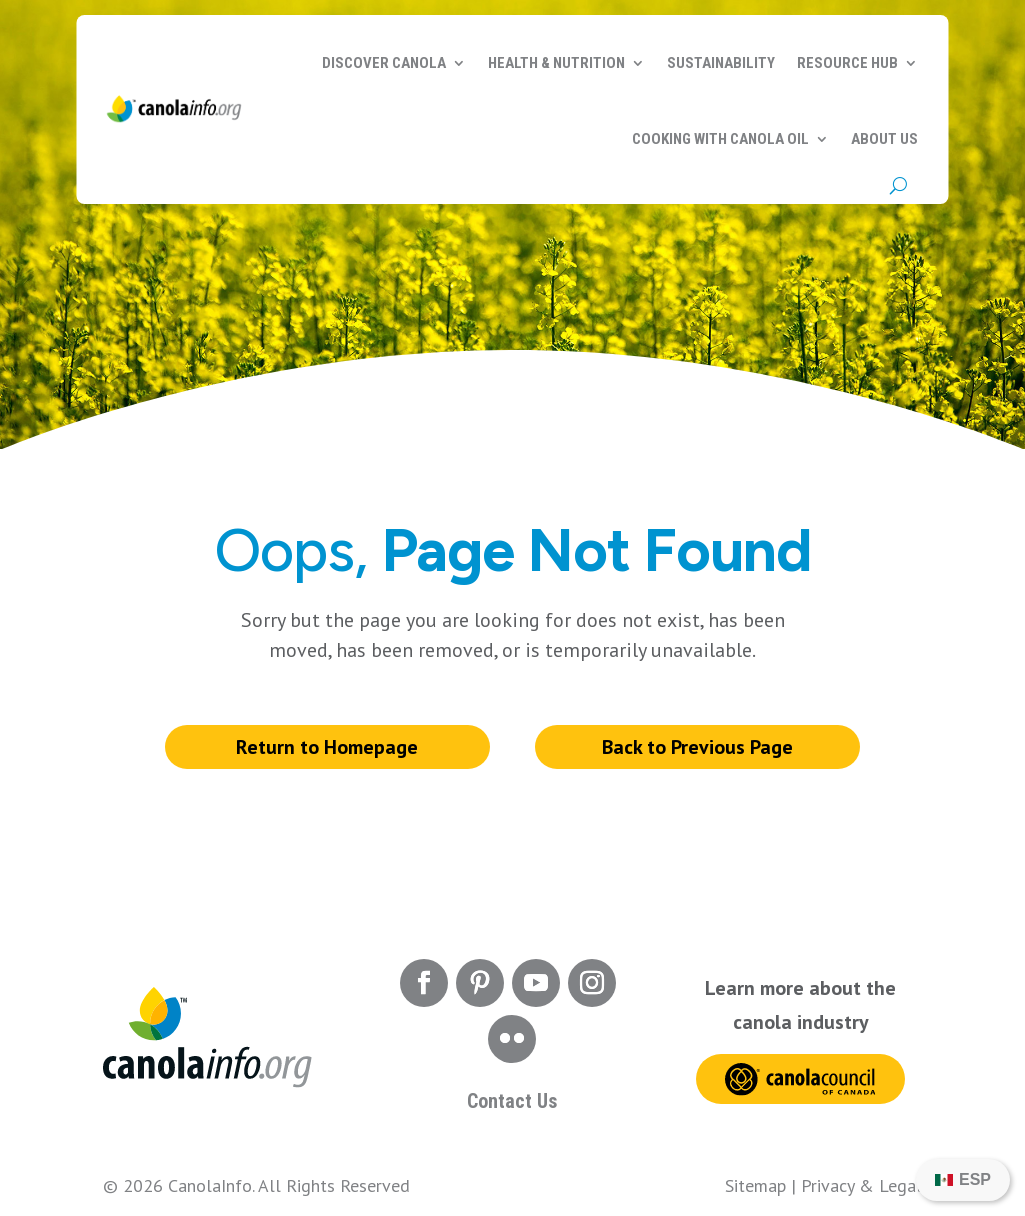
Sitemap (755, 1185)
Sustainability (721, 63)
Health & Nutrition (556, 63)
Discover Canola (384, 63)
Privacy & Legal (861, 1185)
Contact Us (512, 1101)
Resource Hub (847, 63)
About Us (884, 139)
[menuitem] (963, 1180)
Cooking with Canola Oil (720, 139)
